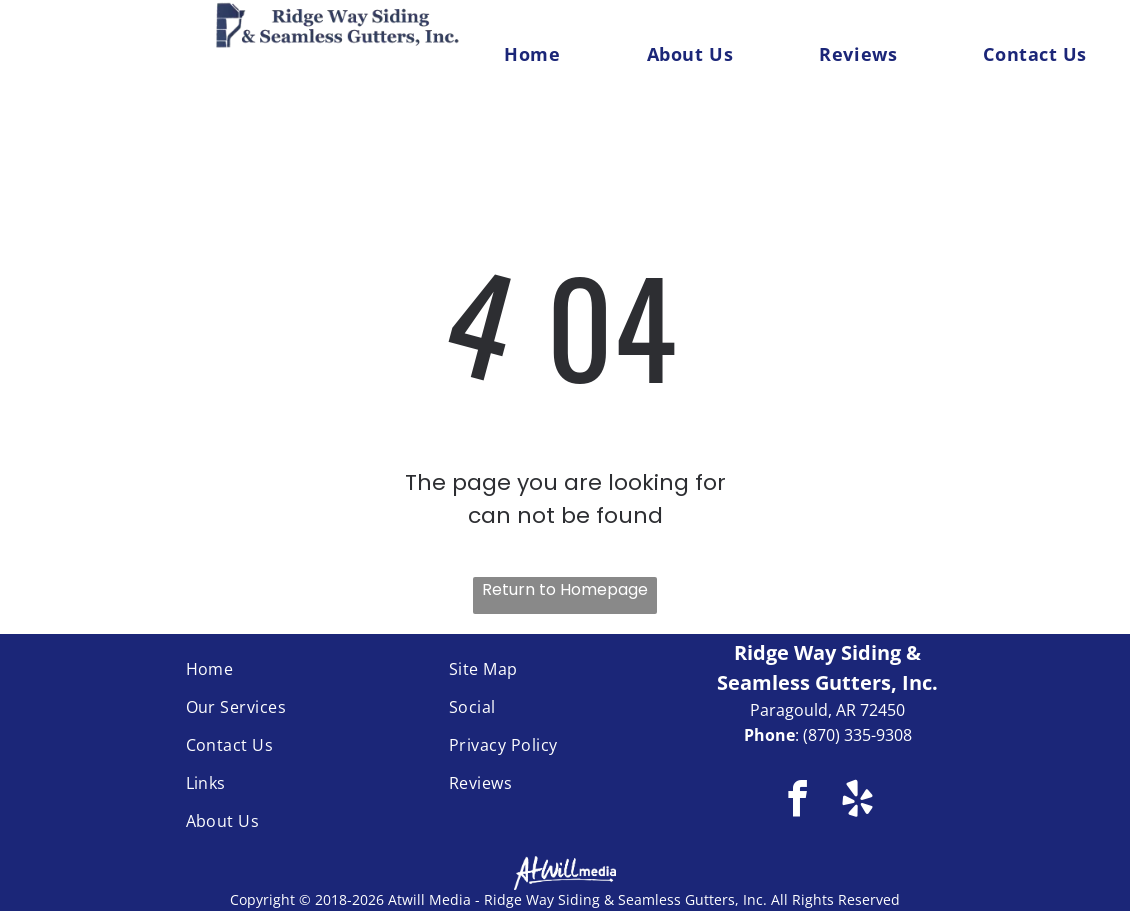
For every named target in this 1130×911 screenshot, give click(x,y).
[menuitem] (532, 53)
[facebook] (797, 802)
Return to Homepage (565, 589)
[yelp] (857, 802)
